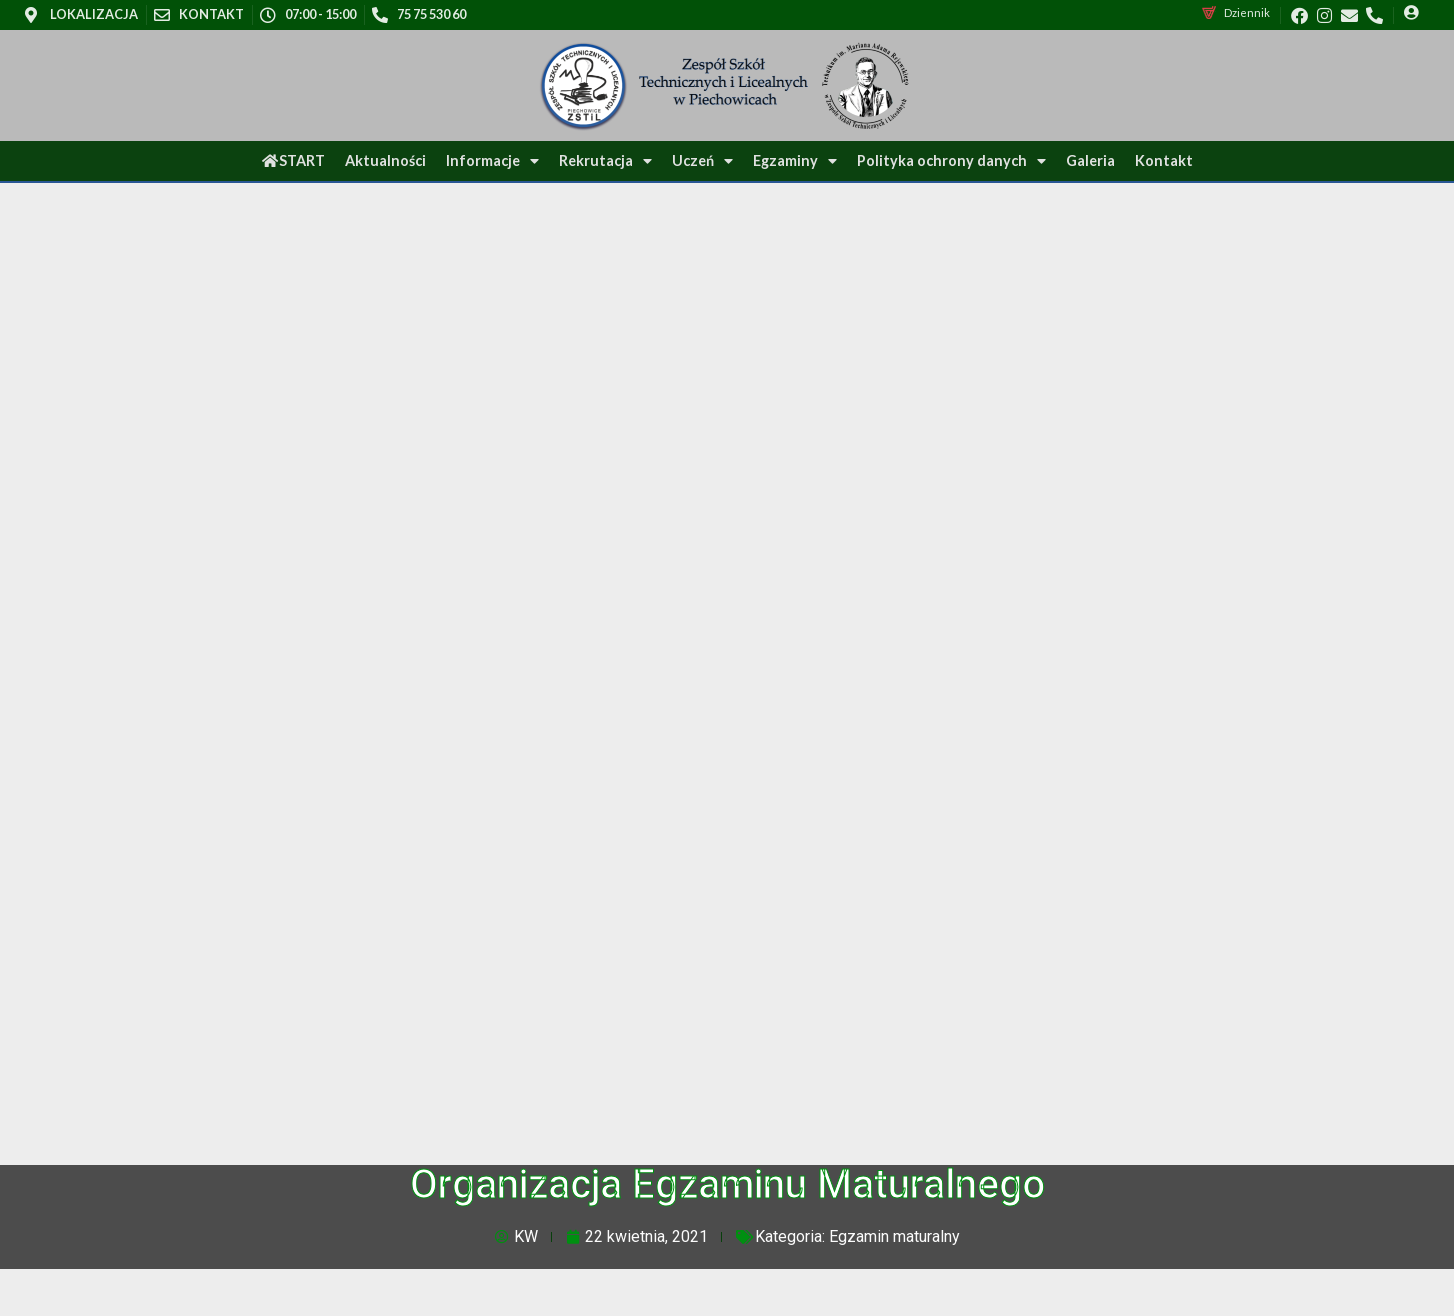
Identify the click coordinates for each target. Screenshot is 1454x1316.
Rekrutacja (605, 161)
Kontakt (1164, 160)
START (293, 160)
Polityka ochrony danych (951, 161)
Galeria (1090, 160)
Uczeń (702, 161)
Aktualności (385, 160)
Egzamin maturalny (894, 1236)
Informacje (492, 161)
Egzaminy (795, 161)
